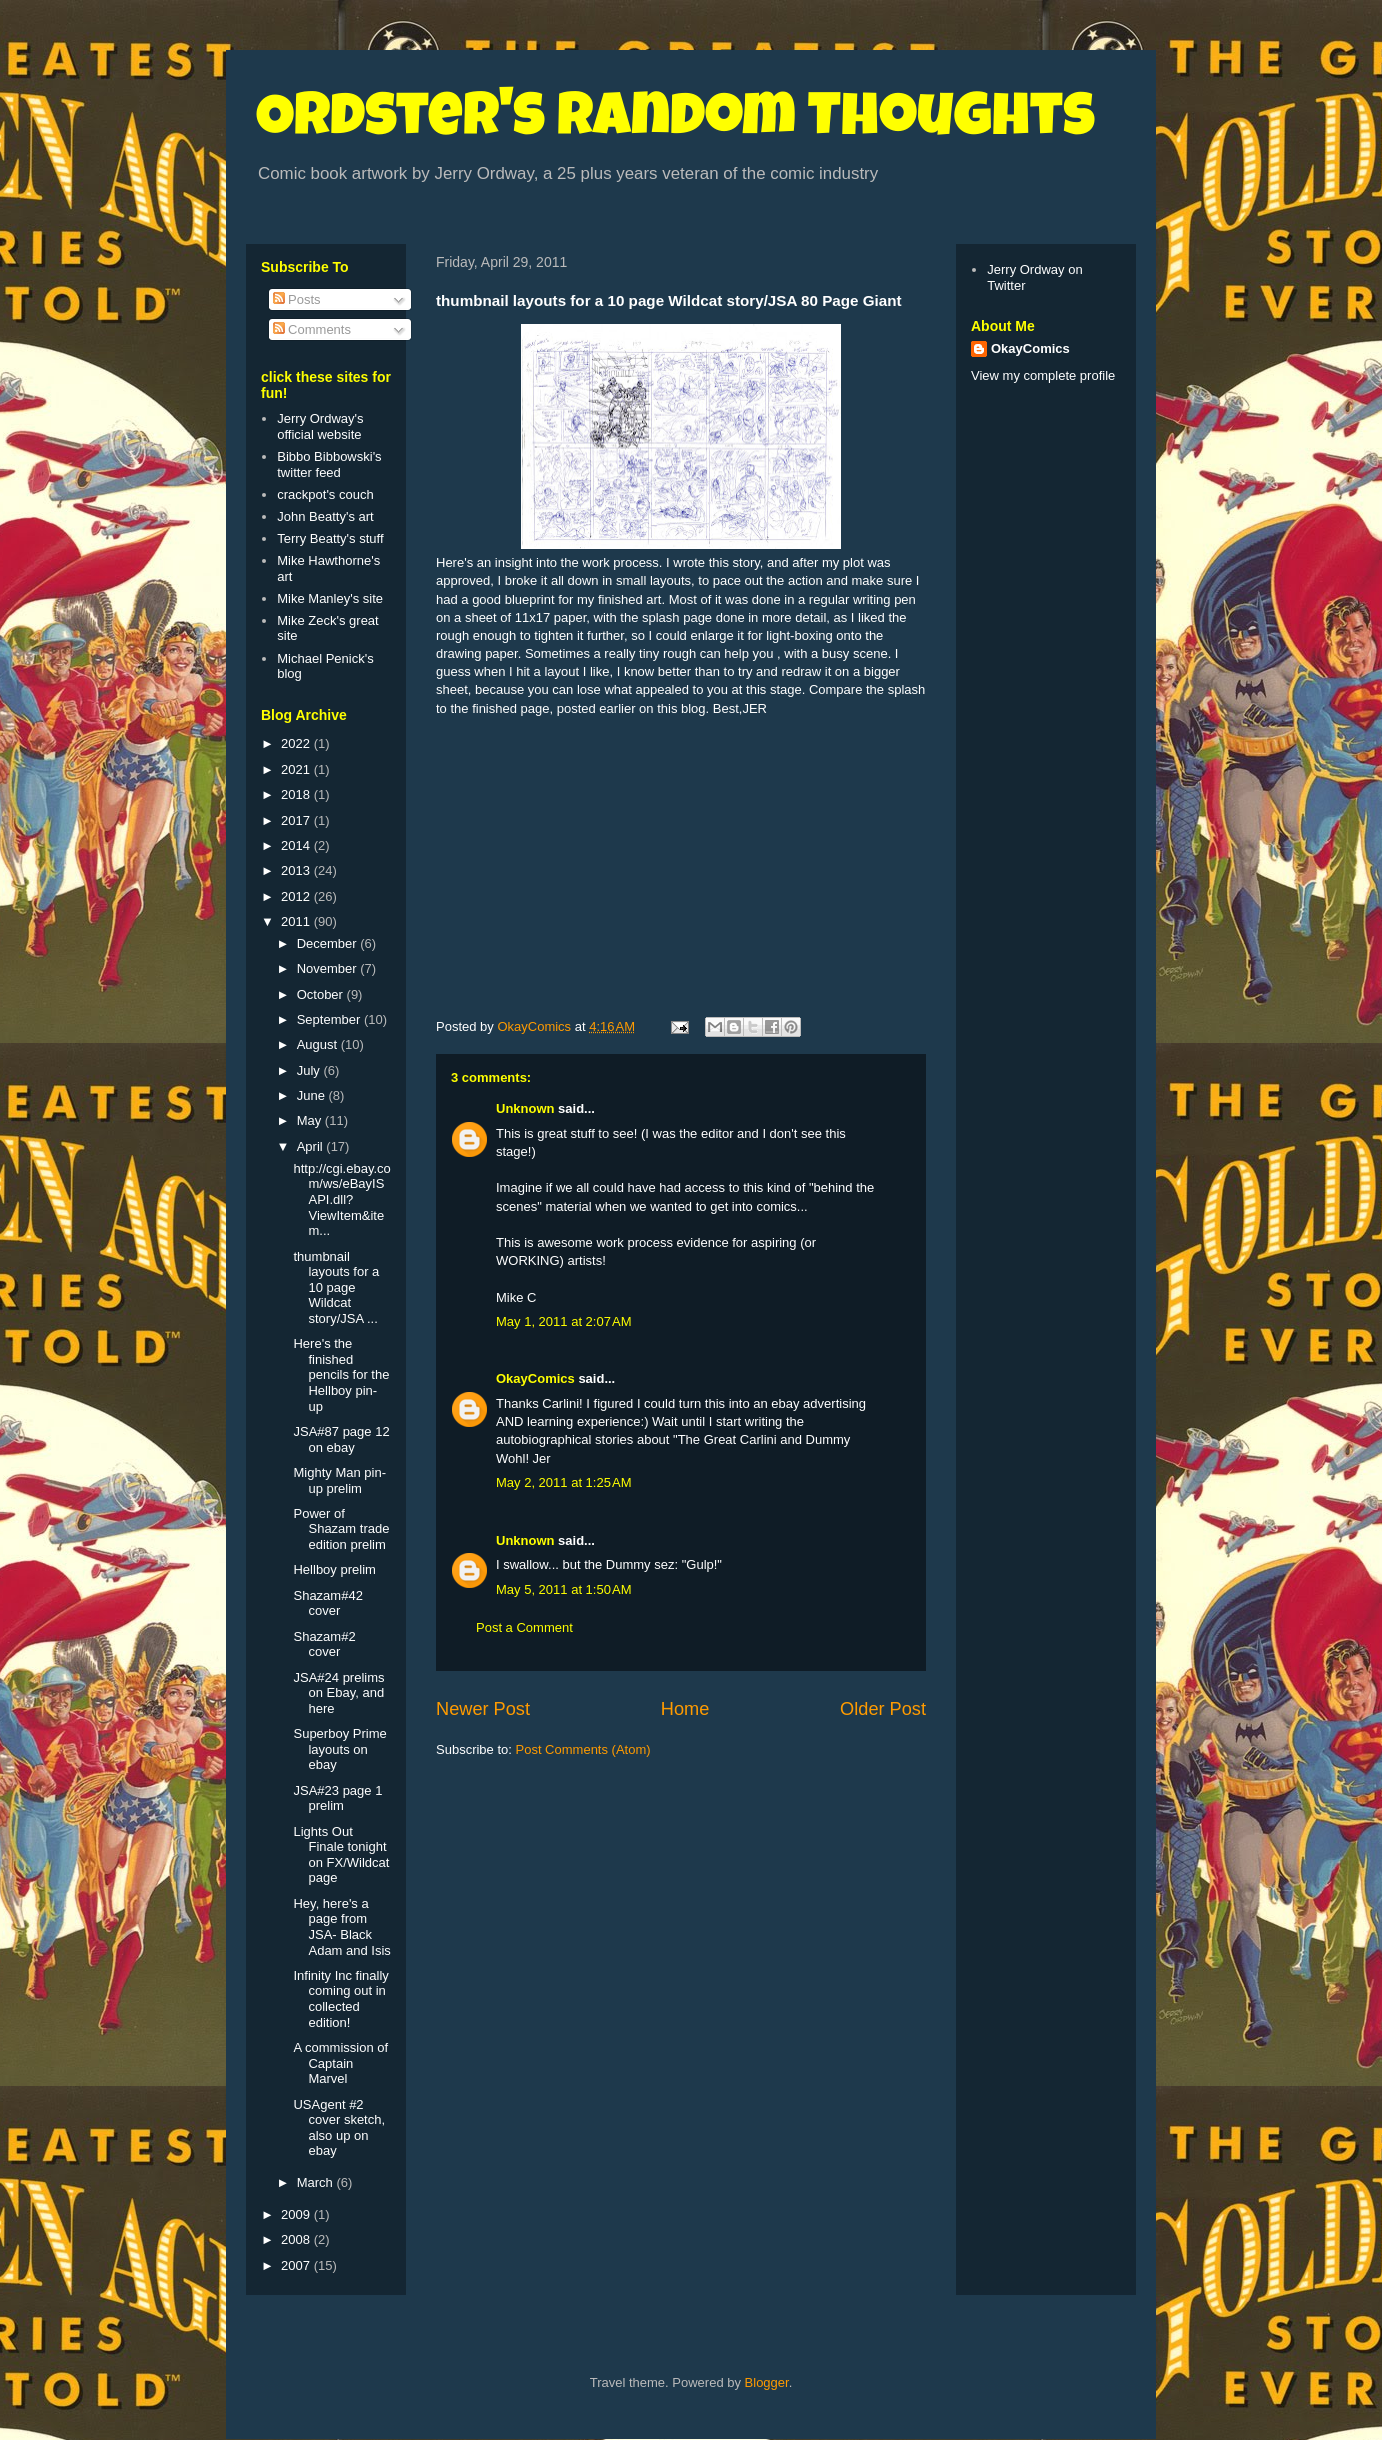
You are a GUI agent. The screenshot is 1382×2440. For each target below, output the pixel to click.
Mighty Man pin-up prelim (339, 1480)
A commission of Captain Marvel (340, 2063)
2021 (297, 769)
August (319, 1044)
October (322, 994)
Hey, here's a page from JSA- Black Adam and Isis (341, 1927)
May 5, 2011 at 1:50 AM (564, 1589)
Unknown (525, 1108)
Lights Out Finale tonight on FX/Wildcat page (341, 1855)
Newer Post (483, 1709)
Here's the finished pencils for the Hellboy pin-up (341, 1374)
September (330, 1019)
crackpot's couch (325, 494)
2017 (297, 820)
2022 (297, 743)
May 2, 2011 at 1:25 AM (564, 1482)
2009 (297, 2214)
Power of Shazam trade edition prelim (341, 1529)
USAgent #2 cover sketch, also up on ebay (339, 2128)
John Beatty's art (325, 516)
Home (685, 1709)
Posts (297, 299)
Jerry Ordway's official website (320, 426)
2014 (297, 845)
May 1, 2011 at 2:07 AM (564, 1321)
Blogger (767, 2382)
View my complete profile (1043, 375)
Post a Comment (524, 1627)
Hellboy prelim (334, 1569)
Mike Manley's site (330, 598)
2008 (297, 2239)
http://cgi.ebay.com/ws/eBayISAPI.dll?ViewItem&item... (341, 1199)
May (311, 1120)
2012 (297, 896)
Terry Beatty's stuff (330, 538)
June (313, 1095)
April (312, 1146)
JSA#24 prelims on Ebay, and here (338, 1693)
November (329, 968)
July (310, 1070)
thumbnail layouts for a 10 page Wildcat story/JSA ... (336, 1287)
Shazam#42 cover (327, 1603)
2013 (297, 870)
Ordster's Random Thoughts (675, 122)
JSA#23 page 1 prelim (337, 1798)
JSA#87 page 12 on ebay (341, 1439)
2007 (297, 2265)
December (329, 943)
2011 (297, 921)
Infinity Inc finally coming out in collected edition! (340, 1999)
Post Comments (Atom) (583, 1749)
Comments (312, 329)
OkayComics (535, 1378)
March (317, 2182)
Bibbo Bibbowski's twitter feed (329, 464)
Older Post (883, 1709)
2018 (297, 794)
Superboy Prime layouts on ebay (339, 1749)
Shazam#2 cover (324, 1644)
